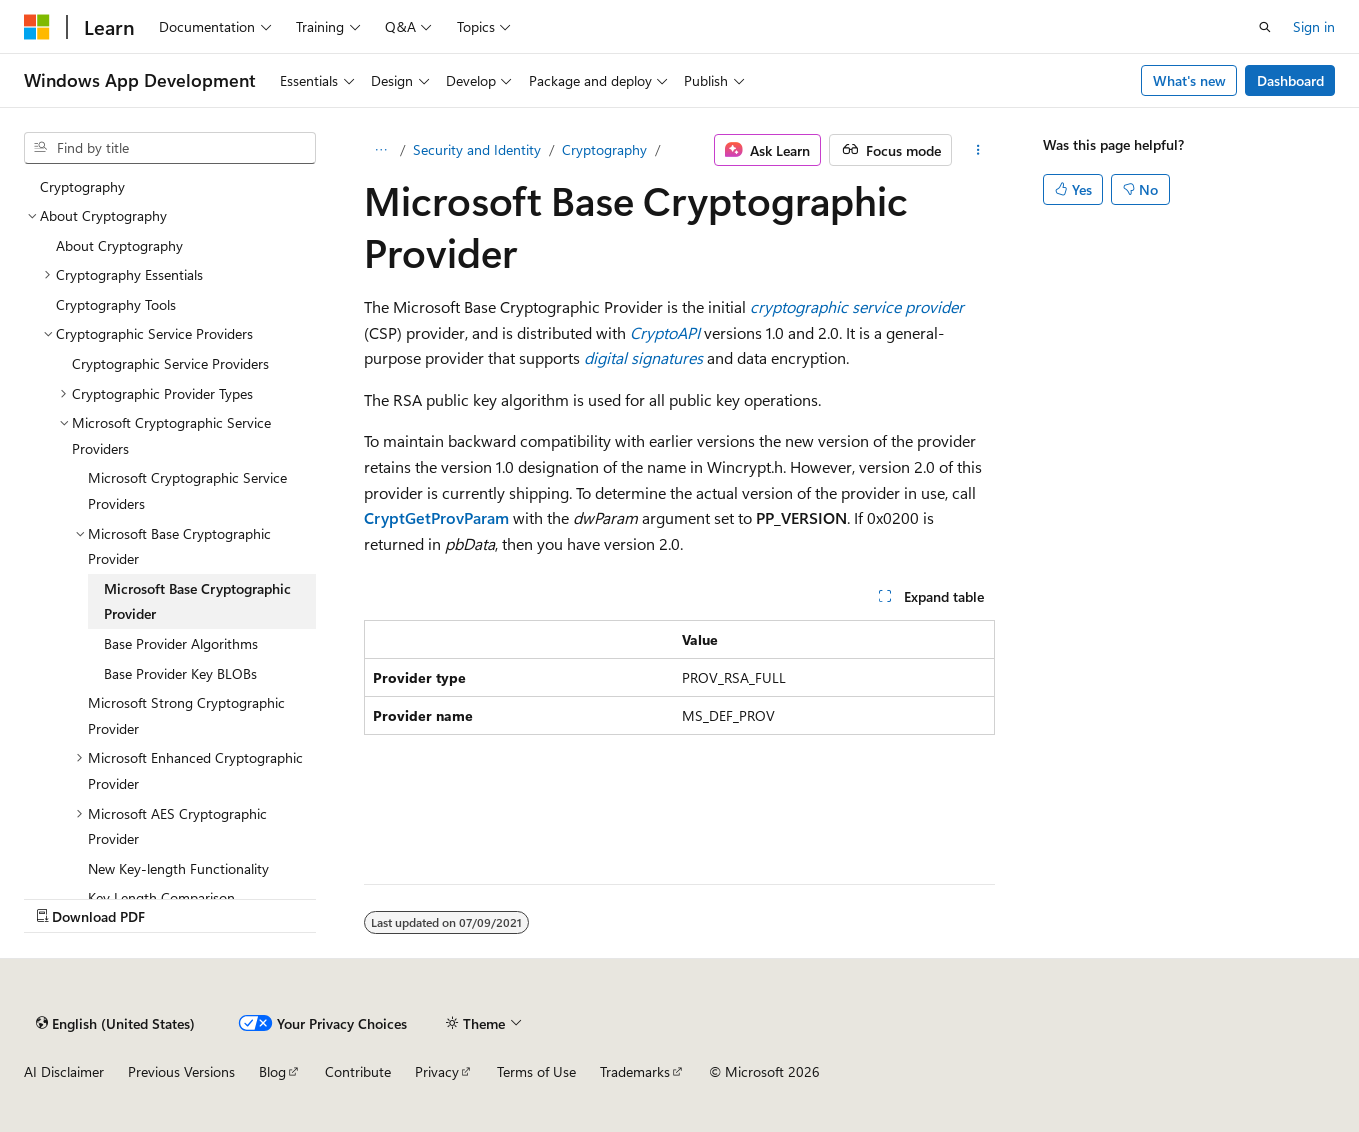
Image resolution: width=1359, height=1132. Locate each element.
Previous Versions (181, 1071)
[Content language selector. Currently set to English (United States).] (115, 1023)
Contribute (358, 1071)
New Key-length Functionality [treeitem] (178, 868)
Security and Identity (477, 149)
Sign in (1314, 26)
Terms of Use (536, 1071)
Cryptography (604, 149)
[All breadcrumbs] (381, 150)
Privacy (437, 1071)
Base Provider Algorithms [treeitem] (181, 643)
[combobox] (170, 148)
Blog (272, 1071)
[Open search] (1265, 27)
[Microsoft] (37, 27)
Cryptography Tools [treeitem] (116, 304)
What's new (1189, 80)
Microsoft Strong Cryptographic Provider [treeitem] (186, 715)
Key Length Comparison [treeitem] (161, 897)
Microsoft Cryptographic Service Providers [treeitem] (187, 490)
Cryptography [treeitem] (82, 186)
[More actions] (977, 150)
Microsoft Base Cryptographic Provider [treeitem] (197, 601)
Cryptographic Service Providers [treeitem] (170, 363)
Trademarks (635, 1071)
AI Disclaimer (64, 1071)
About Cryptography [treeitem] (119, 245)
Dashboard (1290, 80)
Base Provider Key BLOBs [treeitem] (180, 673)
